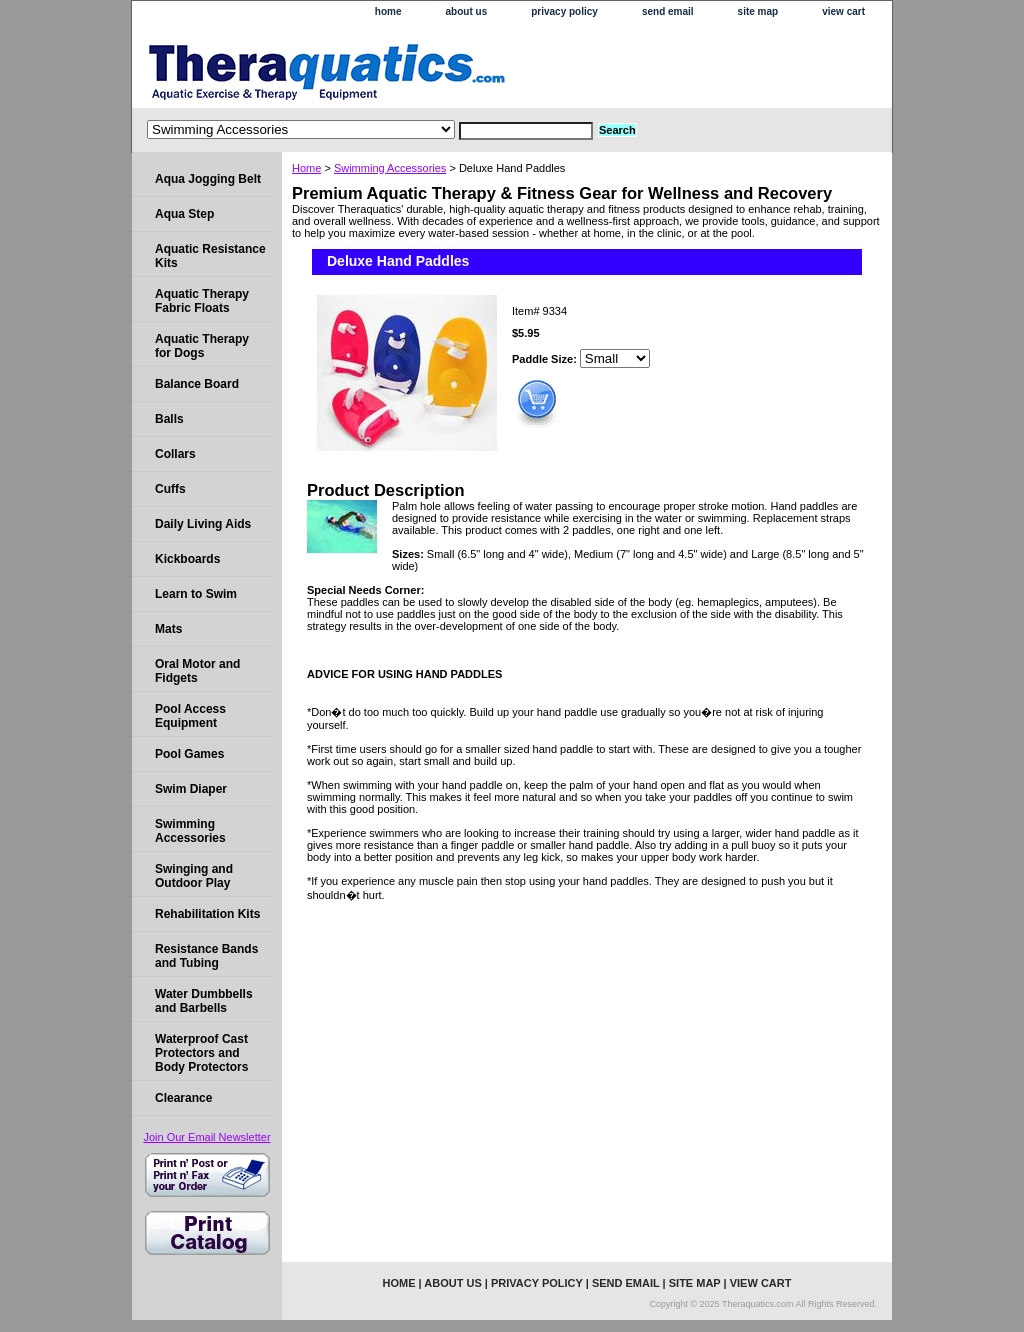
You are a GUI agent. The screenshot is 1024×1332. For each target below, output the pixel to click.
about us (467, 11)
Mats (168, 629)
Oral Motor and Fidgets (197, 671)
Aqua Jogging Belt (208, 179)
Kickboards (187, 559)
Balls (169, 419)
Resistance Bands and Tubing (206, 956)
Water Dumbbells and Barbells (204, 1001)
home (388, 11)
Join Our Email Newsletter (206, 1137)
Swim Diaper (191, 789)
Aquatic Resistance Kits (210, 256)
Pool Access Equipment (190, 716)
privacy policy (564, 11)
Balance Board (197, 384)
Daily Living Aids (203, 524)
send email (668, 11)
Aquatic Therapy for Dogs (202, 346)
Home (306, 168)
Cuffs (170, 489)
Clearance (183, 1098)
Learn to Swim (196, 594)
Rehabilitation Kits (207, 914)
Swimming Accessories (390, 168)
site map (758, 11)
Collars (175, 454)
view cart (843, 11)
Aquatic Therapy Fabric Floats (202, 301)
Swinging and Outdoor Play (194, 876)
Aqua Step (184, 214)
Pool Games (189, 754)
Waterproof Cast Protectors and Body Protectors (201, 1053)
